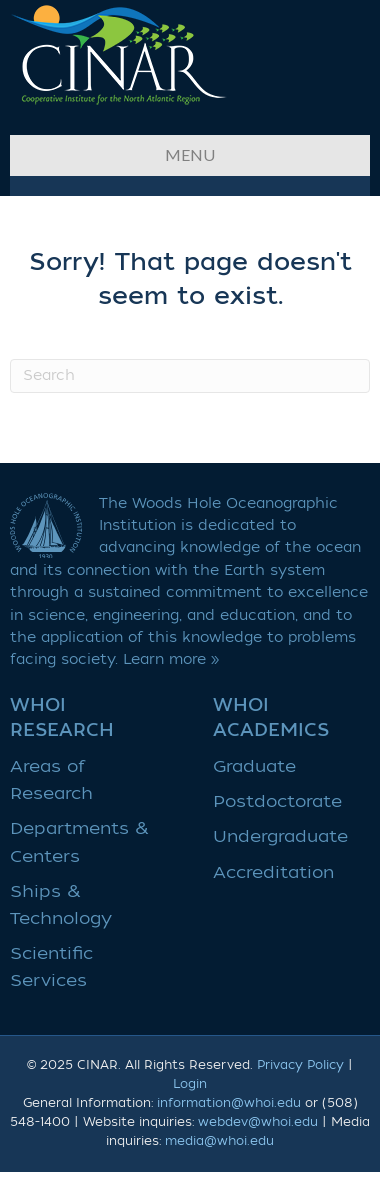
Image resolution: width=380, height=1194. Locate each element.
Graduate (254, 766)
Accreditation (273, 872)
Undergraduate (280, 836)
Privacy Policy (300, 1065)
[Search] (190, 376)
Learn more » (171, 659)
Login (190, 1084)
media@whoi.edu (219, 1141)
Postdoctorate (277, 801)
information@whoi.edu (229, 1103)
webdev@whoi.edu (258, 1122)
